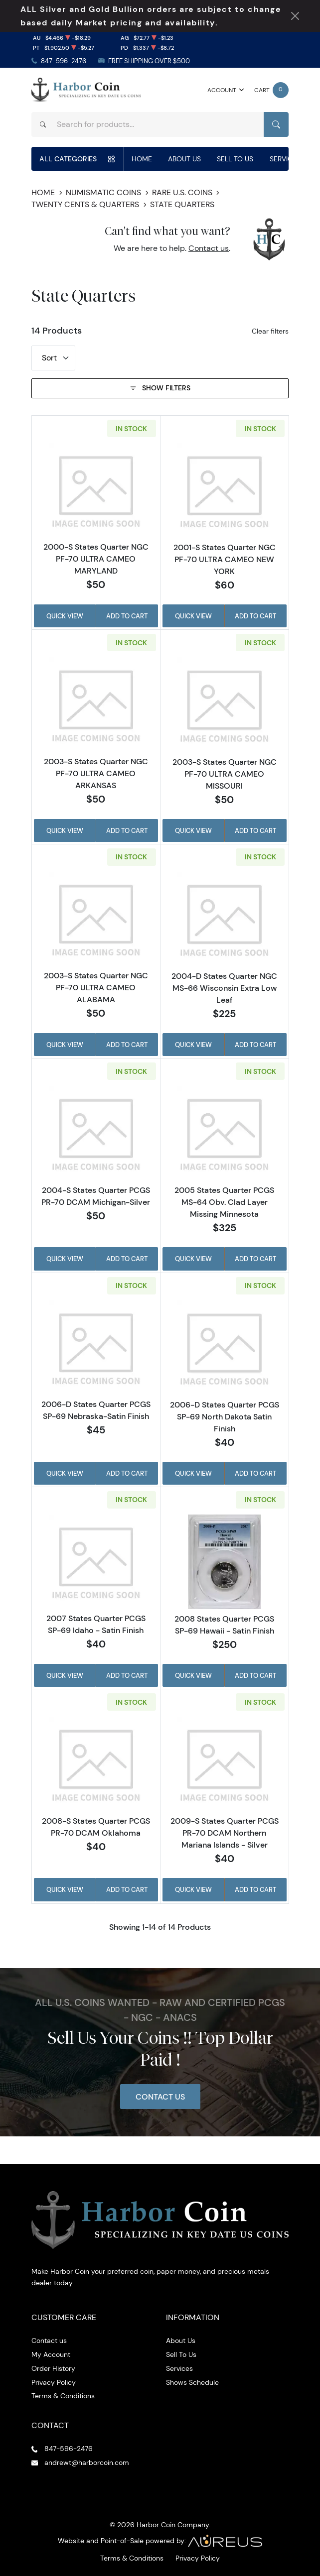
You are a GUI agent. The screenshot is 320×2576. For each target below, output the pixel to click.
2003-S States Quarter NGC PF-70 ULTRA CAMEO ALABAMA (96, 987)
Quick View (64, 616)
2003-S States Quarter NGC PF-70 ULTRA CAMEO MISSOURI (224, 774)
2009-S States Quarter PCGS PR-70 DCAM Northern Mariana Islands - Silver (224, 1833)
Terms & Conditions (63, 2395)
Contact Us (160, 2097)
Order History (53, 2368)
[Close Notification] (295, 16)
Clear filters (270, 331)
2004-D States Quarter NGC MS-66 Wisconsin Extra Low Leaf (224, 988)
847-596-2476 (63, 61)
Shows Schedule (192, 2382)
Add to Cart (127, 616)
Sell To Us (235, 158)
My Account (50, 2354)
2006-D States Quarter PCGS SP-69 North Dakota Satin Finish (224, 1416)
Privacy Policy (53, 2382)
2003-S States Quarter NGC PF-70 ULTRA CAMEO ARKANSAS (96, 773)
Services (285, 158)
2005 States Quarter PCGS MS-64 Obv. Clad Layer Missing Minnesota (224, 1202)
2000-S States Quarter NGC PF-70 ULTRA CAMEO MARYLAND (96, 559)
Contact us (208, 248)
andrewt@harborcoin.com (86, 2462)
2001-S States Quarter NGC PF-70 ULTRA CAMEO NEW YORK (224, 559)
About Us (184, 158)
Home (142, 158)
